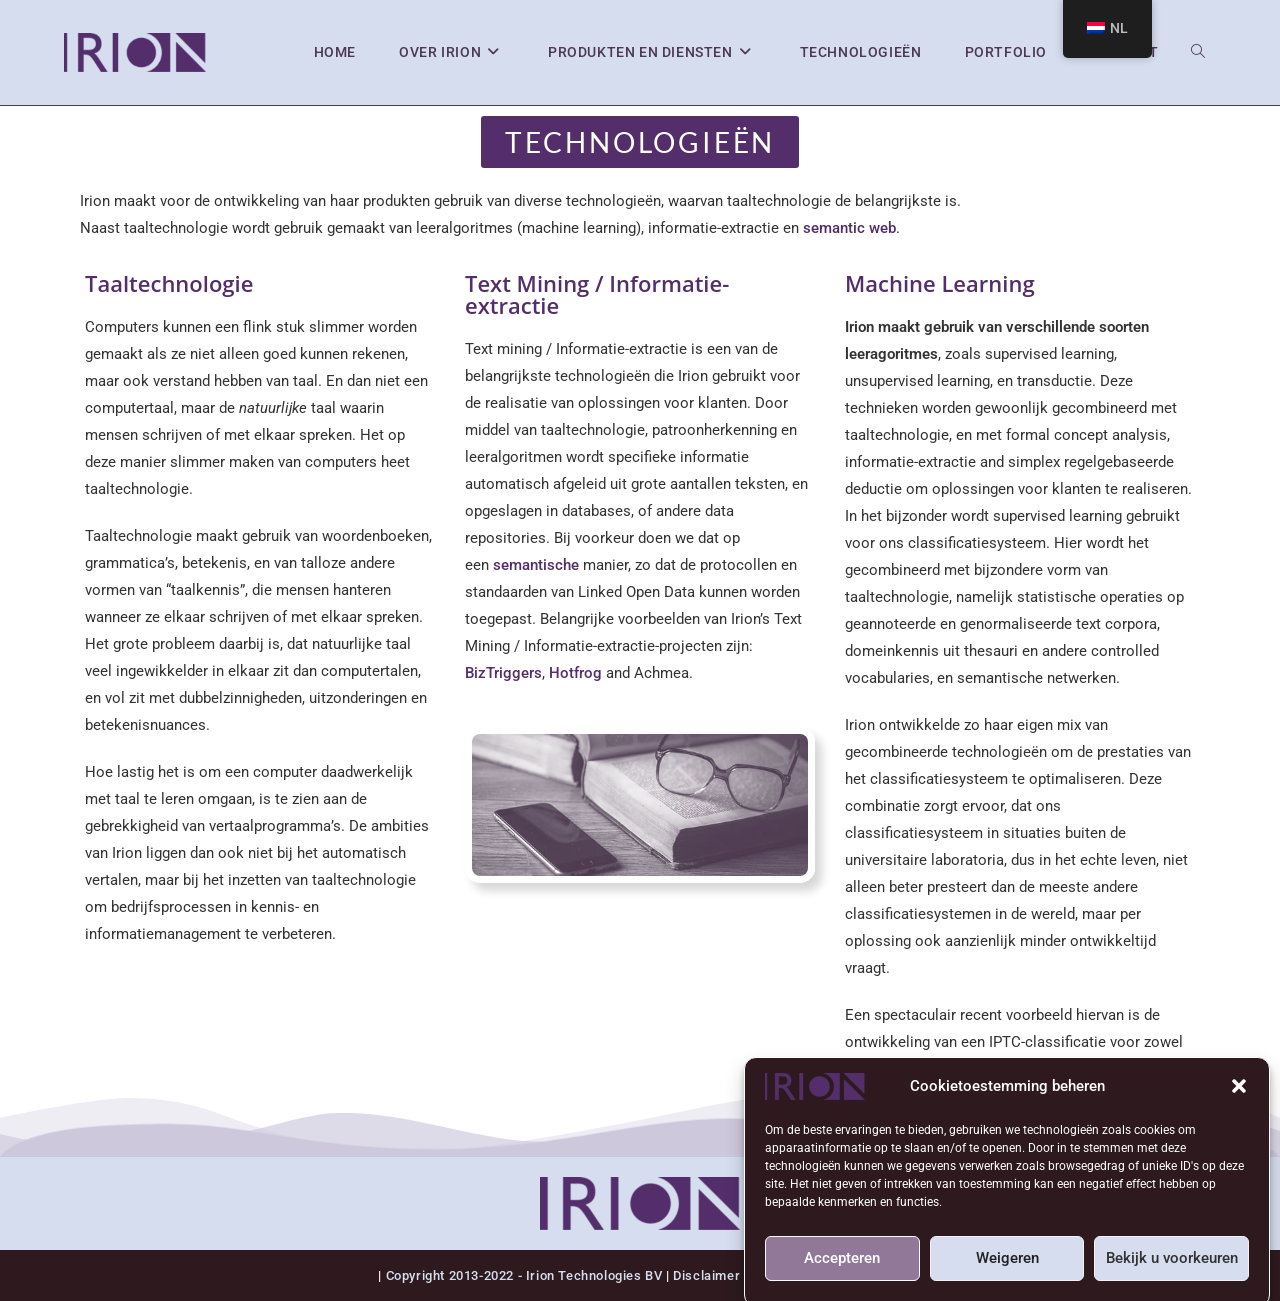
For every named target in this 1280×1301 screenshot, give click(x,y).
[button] (1239, 1097)
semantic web (849, 228)
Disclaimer (706, 1275)
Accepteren (842, 1268)
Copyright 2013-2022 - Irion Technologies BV (526, 1275)
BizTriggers (503, 673)
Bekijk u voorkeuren (1172, 1268)
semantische (536, 565)
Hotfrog (577, 673)
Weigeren (1007, 1268)
